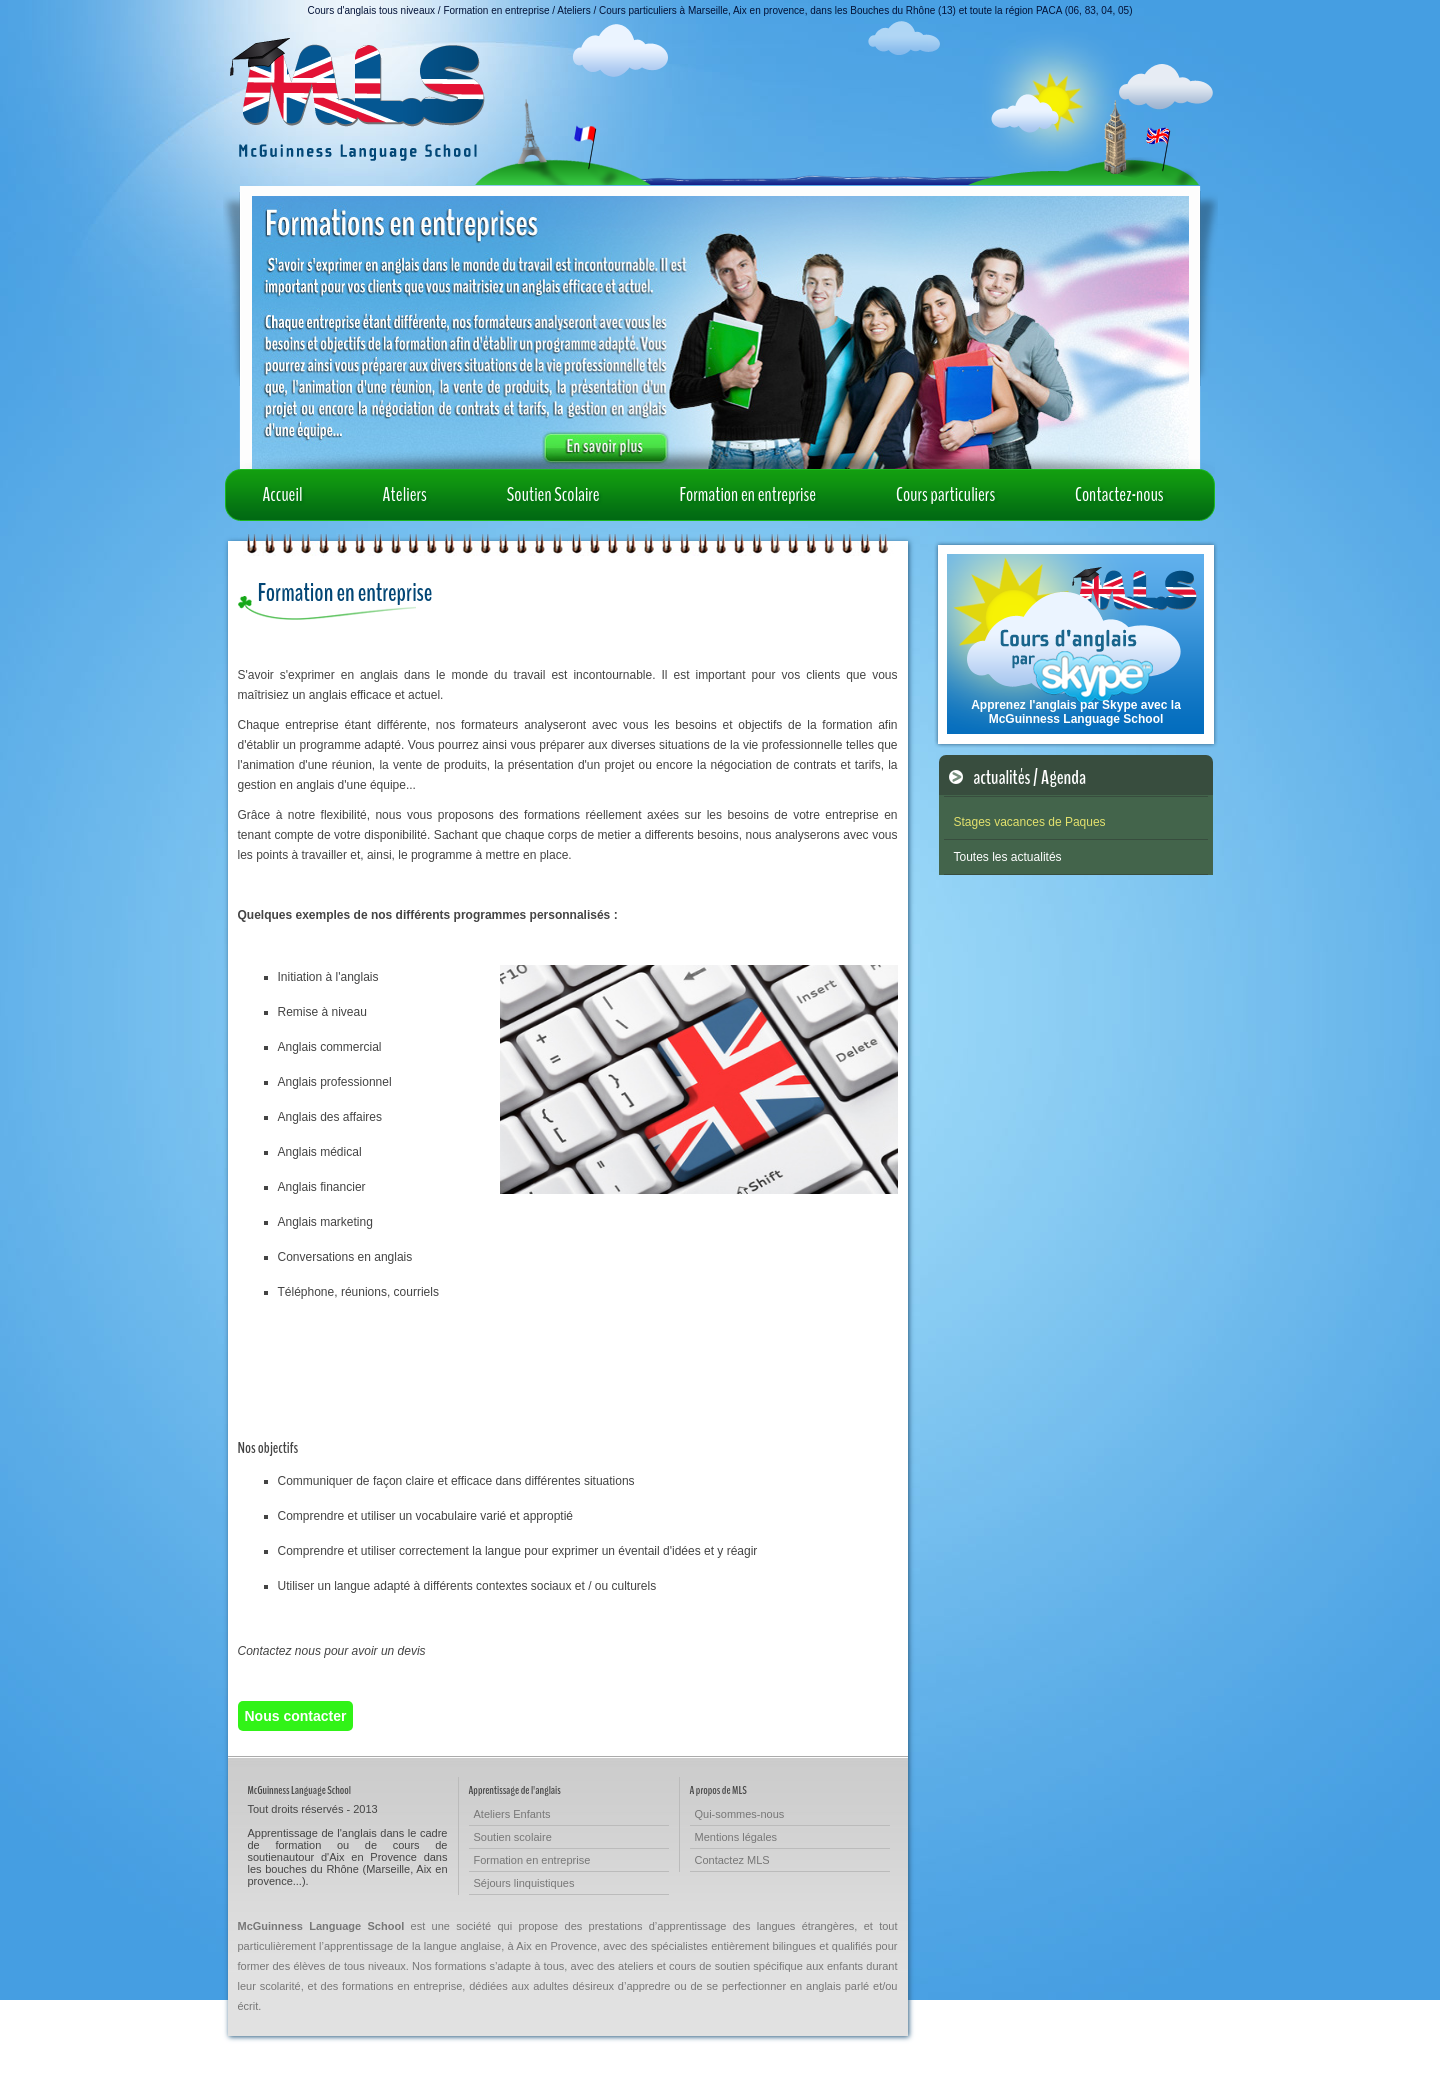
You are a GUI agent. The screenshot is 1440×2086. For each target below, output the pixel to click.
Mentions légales (736, 1837)
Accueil (283, 494)
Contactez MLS (732, 1860)
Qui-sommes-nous (740, 1814)
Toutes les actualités (1008, 857)
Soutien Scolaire (553, 494)
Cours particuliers (945, 494)
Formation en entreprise (748, 494)
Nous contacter (296, 1716)
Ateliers (405, 494)
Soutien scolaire (513, 1837)
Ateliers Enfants (512, 1814)
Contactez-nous (1119, 494)
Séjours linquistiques (524, 1883)
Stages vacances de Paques (1030, 822)
